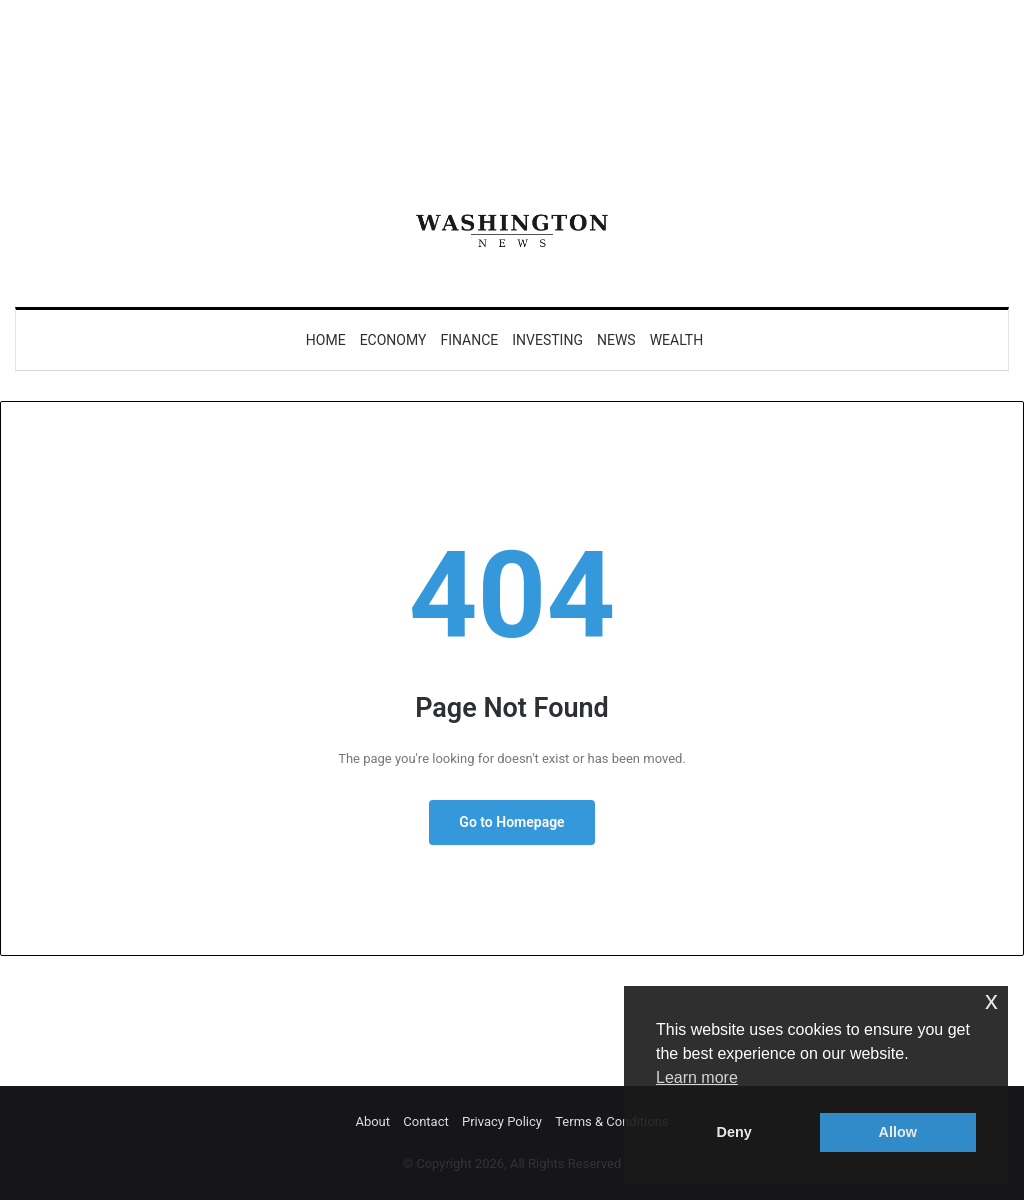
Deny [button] (734, 1132)
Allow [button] (898, 1132)
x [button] (991, 1000)
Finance (469, 340)
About (372, 1121)
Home (326, 340)
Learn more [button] (697, 1077)
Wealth (677, 340)
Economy (393, 340)
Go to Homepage (511, 822)
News (616, 340)
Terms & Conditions (611, 1121)
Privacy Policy (502, 1121)
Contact (425, 1121)
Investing (547, 340)
